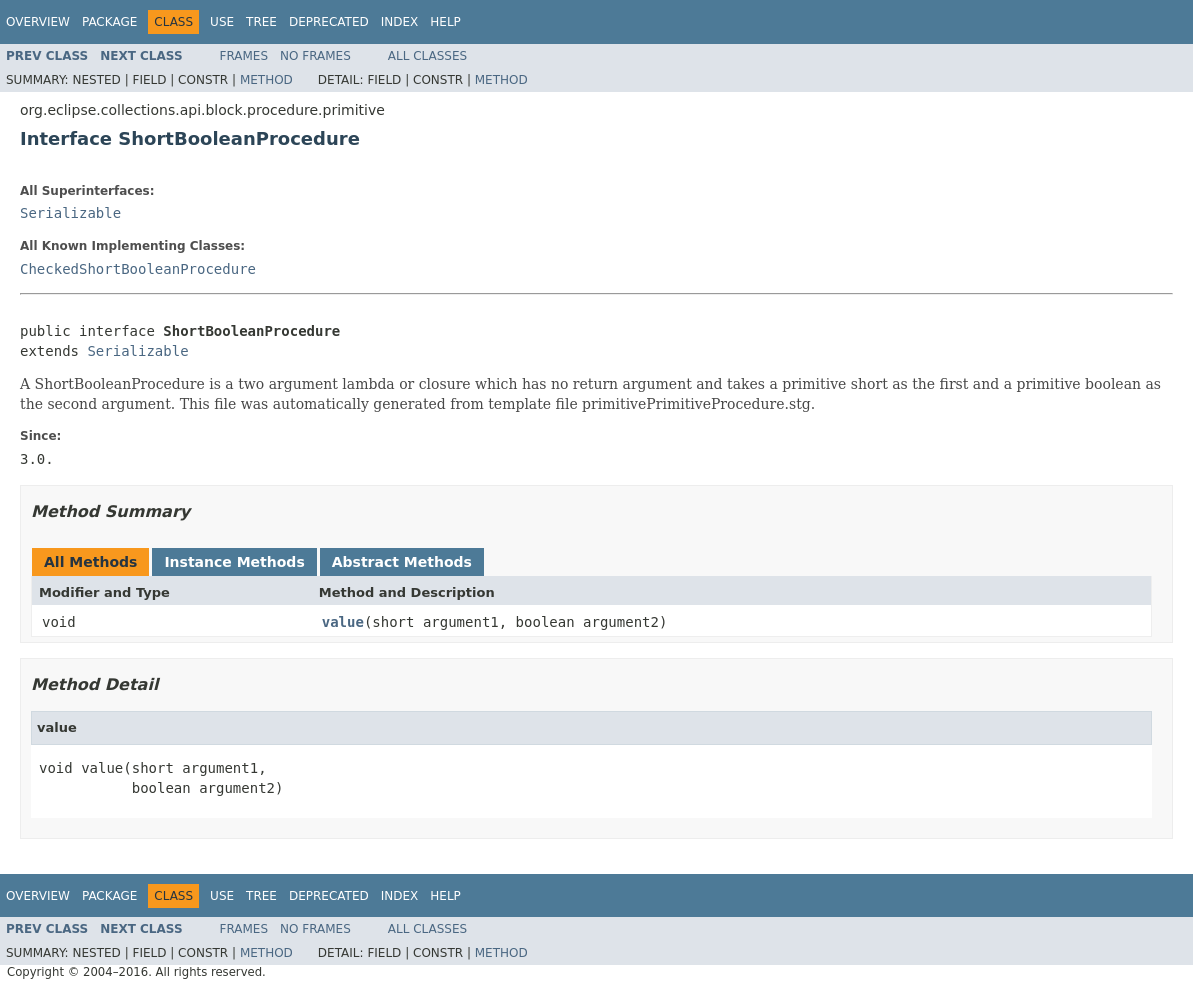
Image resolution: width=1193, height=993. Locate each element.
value (343, 622)
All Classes (427, 56)
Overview (38, 22)
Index (400, 22)
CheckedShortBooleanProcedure (138, 269)
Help (445, 22)
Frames (244, 56)
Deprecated (329, 22)
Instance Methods (234, 562)
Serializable (70, 213)
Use (222, 22)
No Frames (315, 56)
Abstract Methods (402, 562)
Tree (261, 22)
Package (109, 22)
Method (266, 80)
